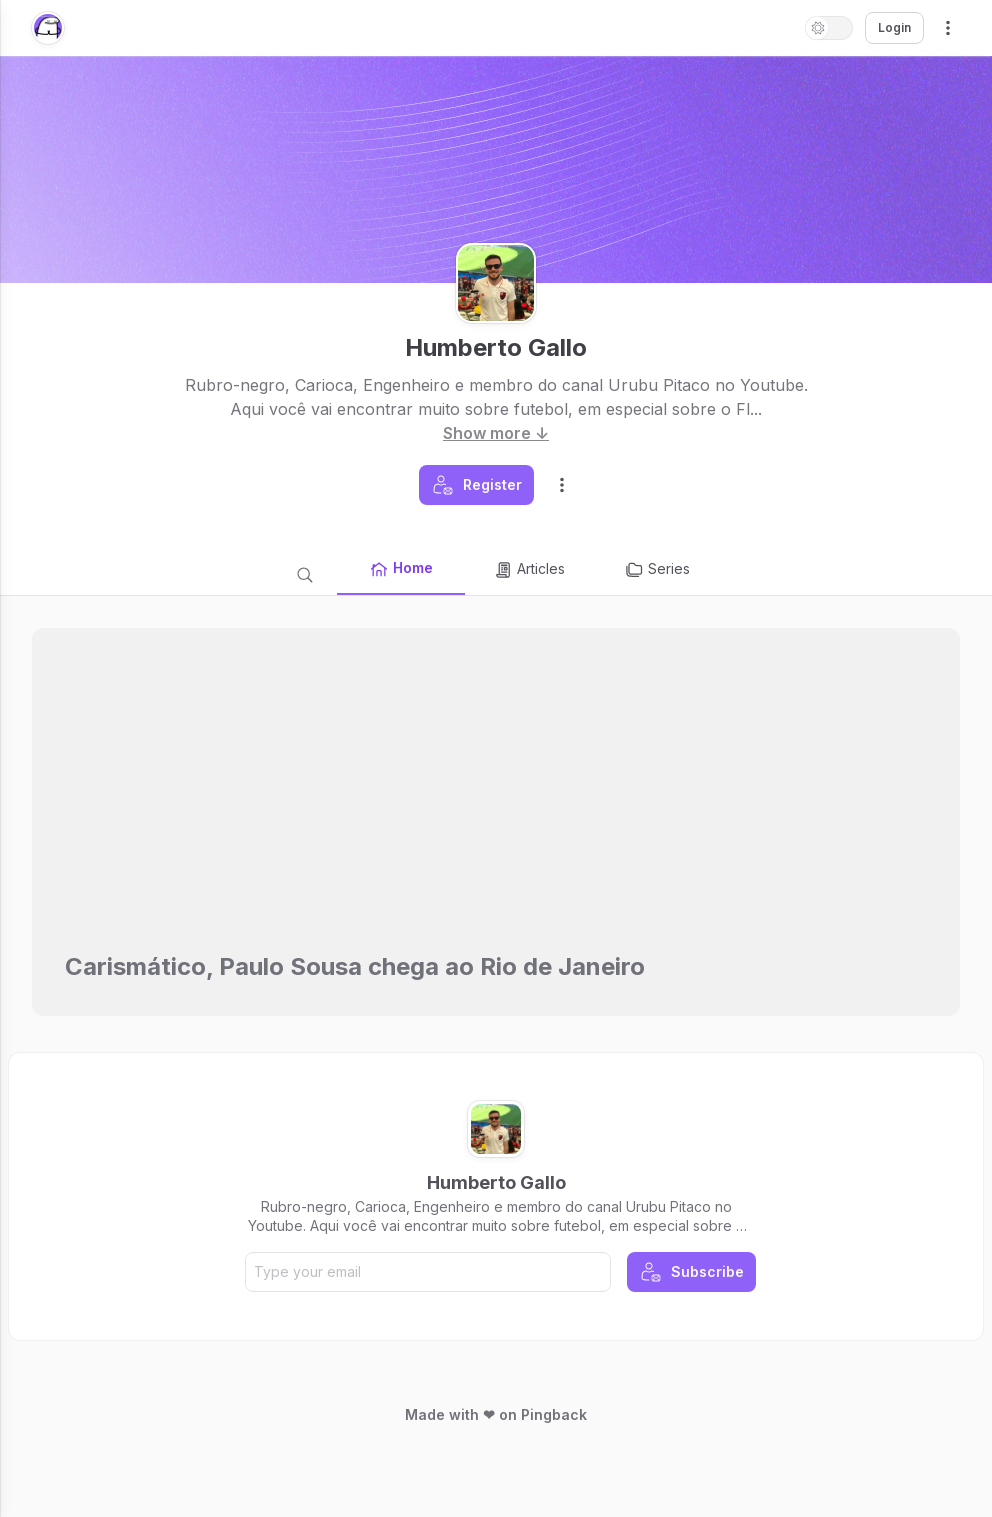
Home (401, 569)
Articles (529, 570)
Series (657, 570)
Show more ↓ (496, 433)
